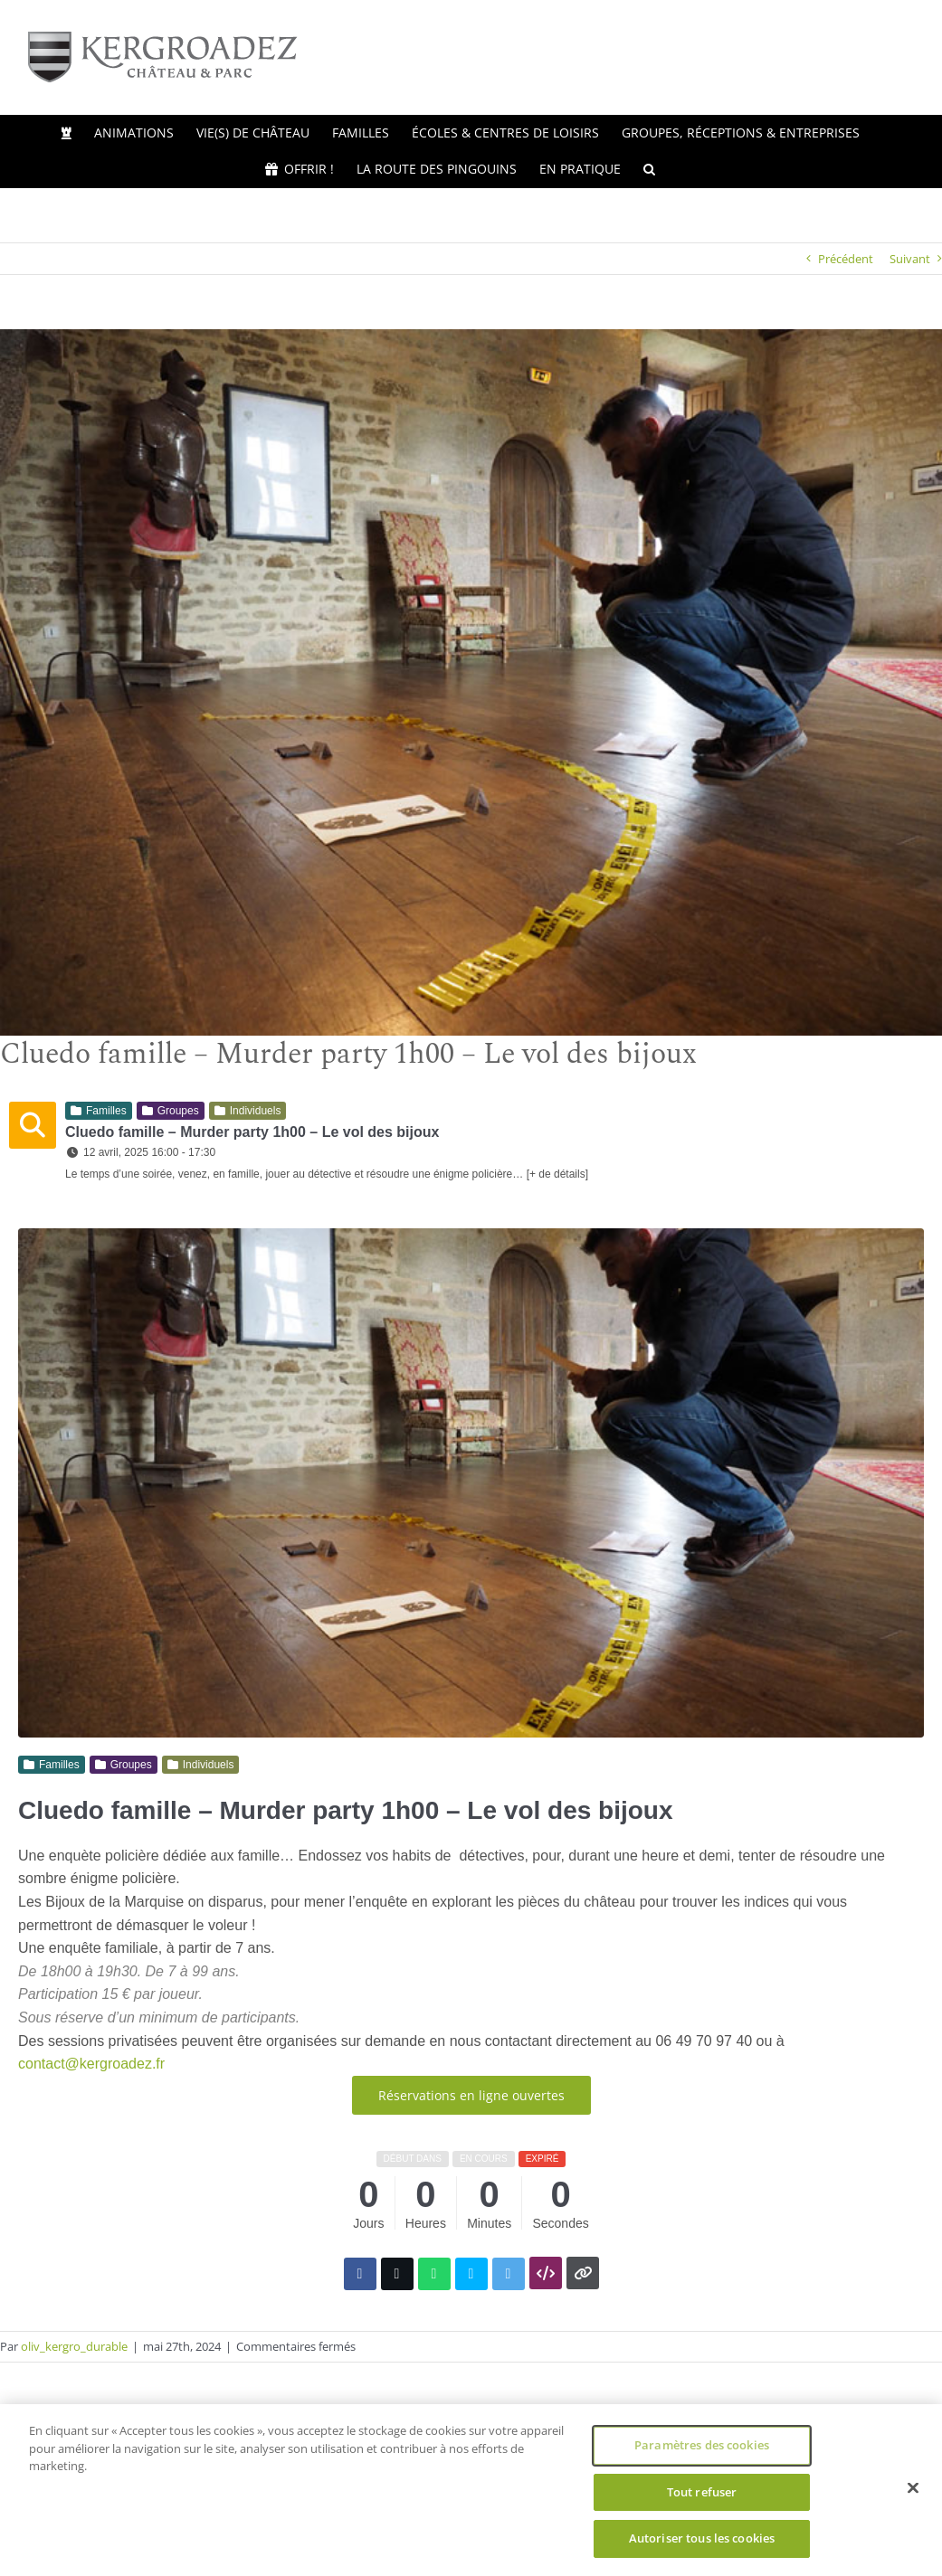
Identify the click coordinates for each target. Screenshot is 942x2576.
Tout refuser (702, 2492)
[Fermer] (913, 2488)
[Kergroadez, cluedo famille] (471, 682)
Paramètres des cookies (701, 2445)
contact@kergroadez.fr (91, 2063)
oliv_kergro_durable (74, 2346)
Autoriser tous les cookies (702, 2538)
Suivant (910, 259)
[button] (649, 169)
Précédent (845, 259)
